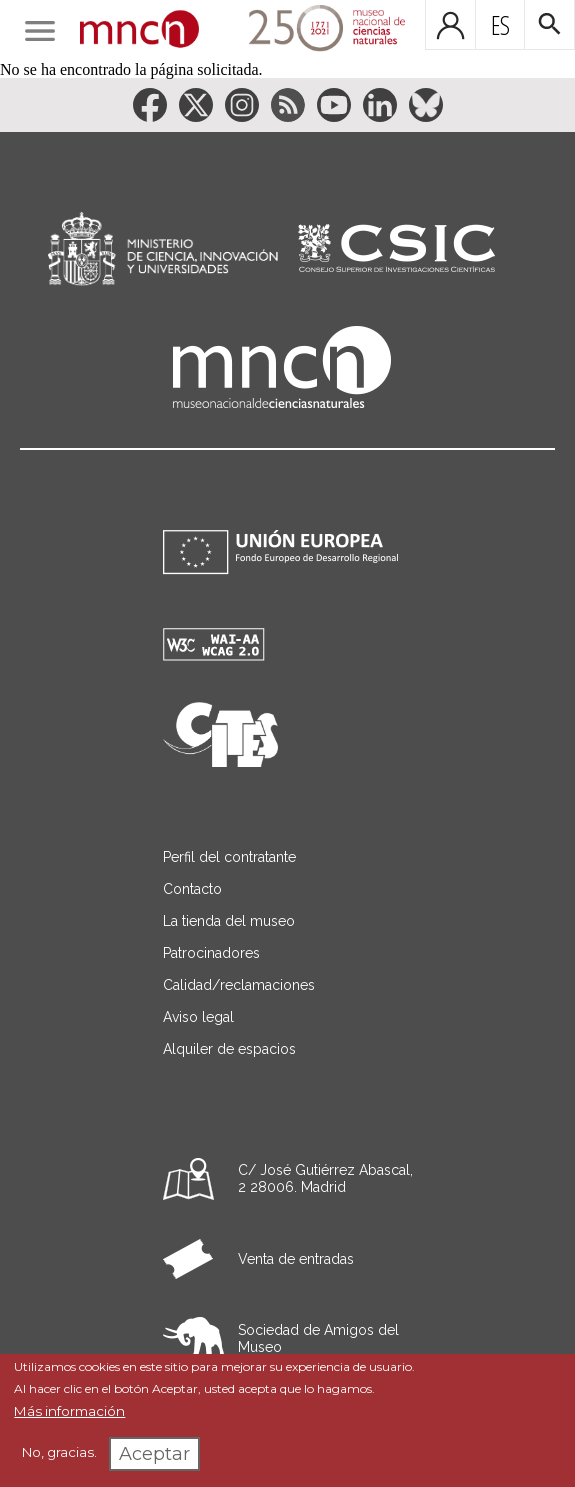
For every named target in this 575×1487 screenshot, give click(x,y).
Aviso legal (198, 1017)
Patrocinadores (211, 953)
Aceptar (154, 1454)
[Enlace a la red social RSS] (288, 105)
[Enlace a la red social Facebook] (150, 105)
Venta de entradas (296, 1259)
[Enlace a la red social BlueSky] (426, 105)
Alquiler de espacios (229, 1049)
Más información (69, 1411)
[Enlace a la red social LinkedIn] (380, 105)
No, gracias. (59, 1452)
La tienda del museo (229, 921)
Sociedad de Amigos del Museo (318, 1338)
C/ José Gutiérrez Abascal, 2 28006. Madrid (325, 1178)
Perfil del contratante (229, 857)
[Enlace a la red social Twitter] (196, 105)
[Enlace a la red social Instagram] (242, 105)
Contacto (192, 889)
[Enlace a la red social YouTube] (334, 105)
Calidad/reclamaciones (239, 985)
